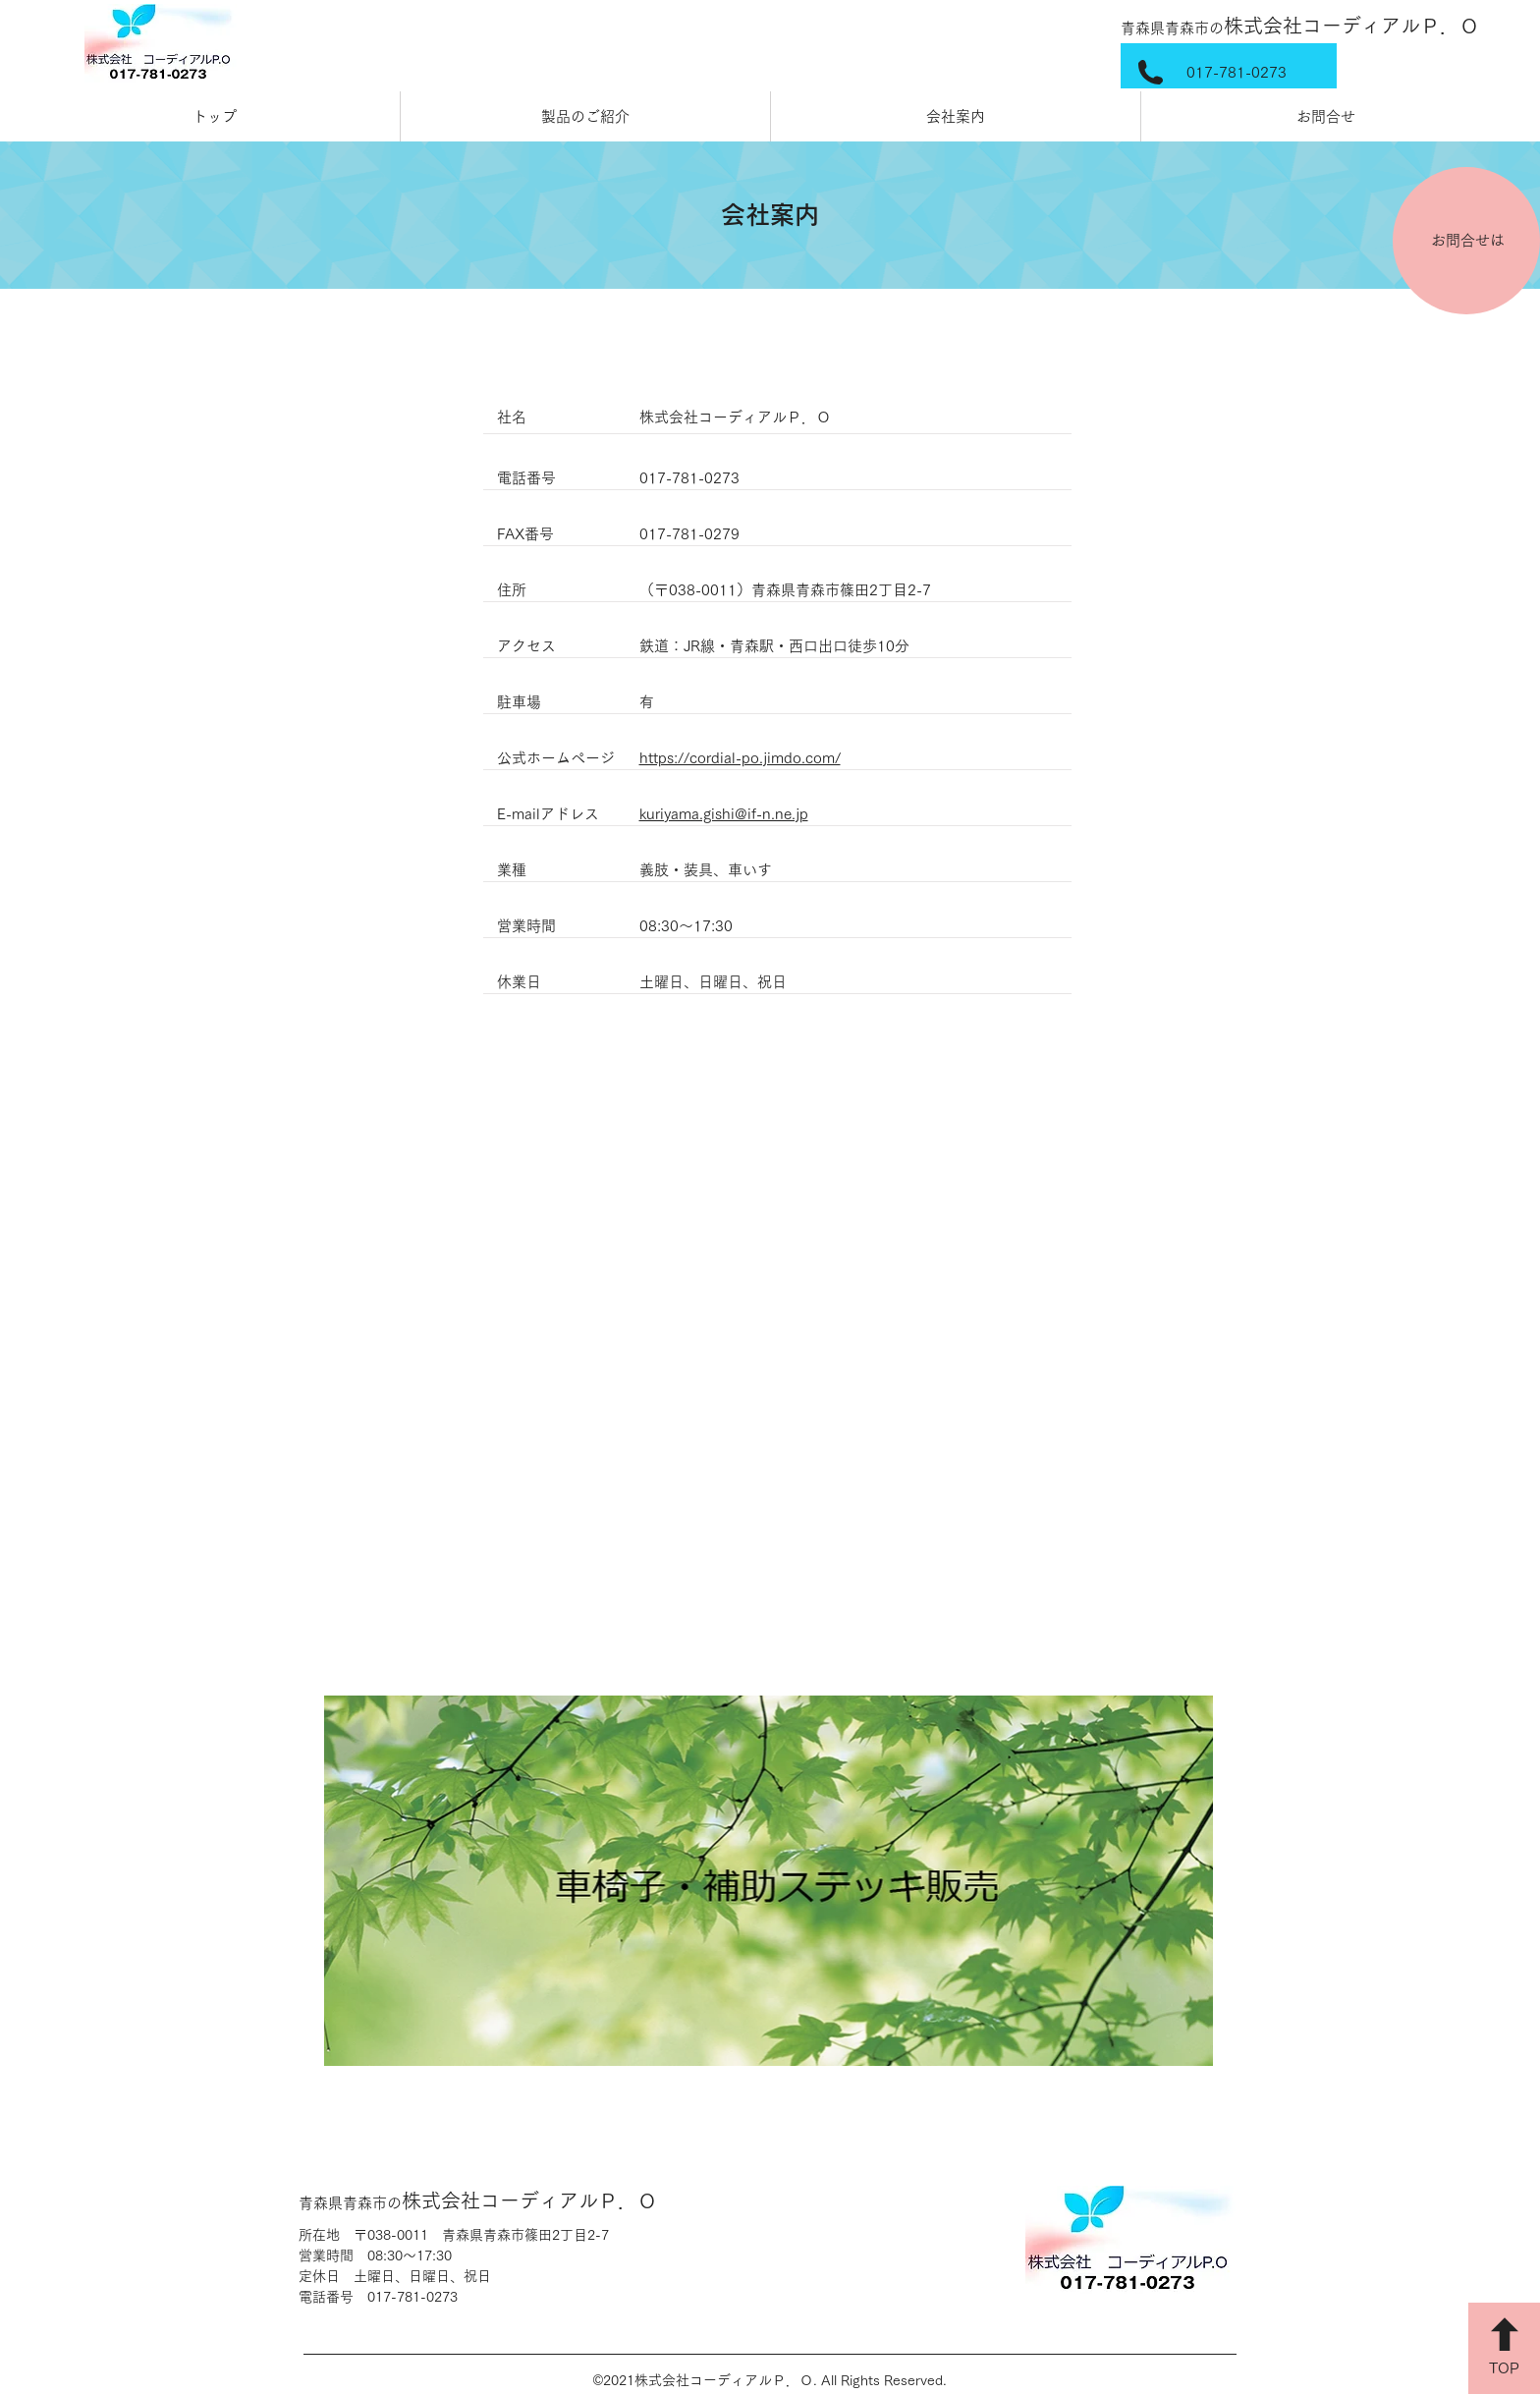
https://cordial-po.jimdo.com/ (740, 758)
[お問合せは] (1466, 240)
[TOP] (1504, 2348)
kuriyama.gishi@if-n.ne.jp (723, 814)
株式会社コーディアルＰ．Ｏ (1300, 25)
